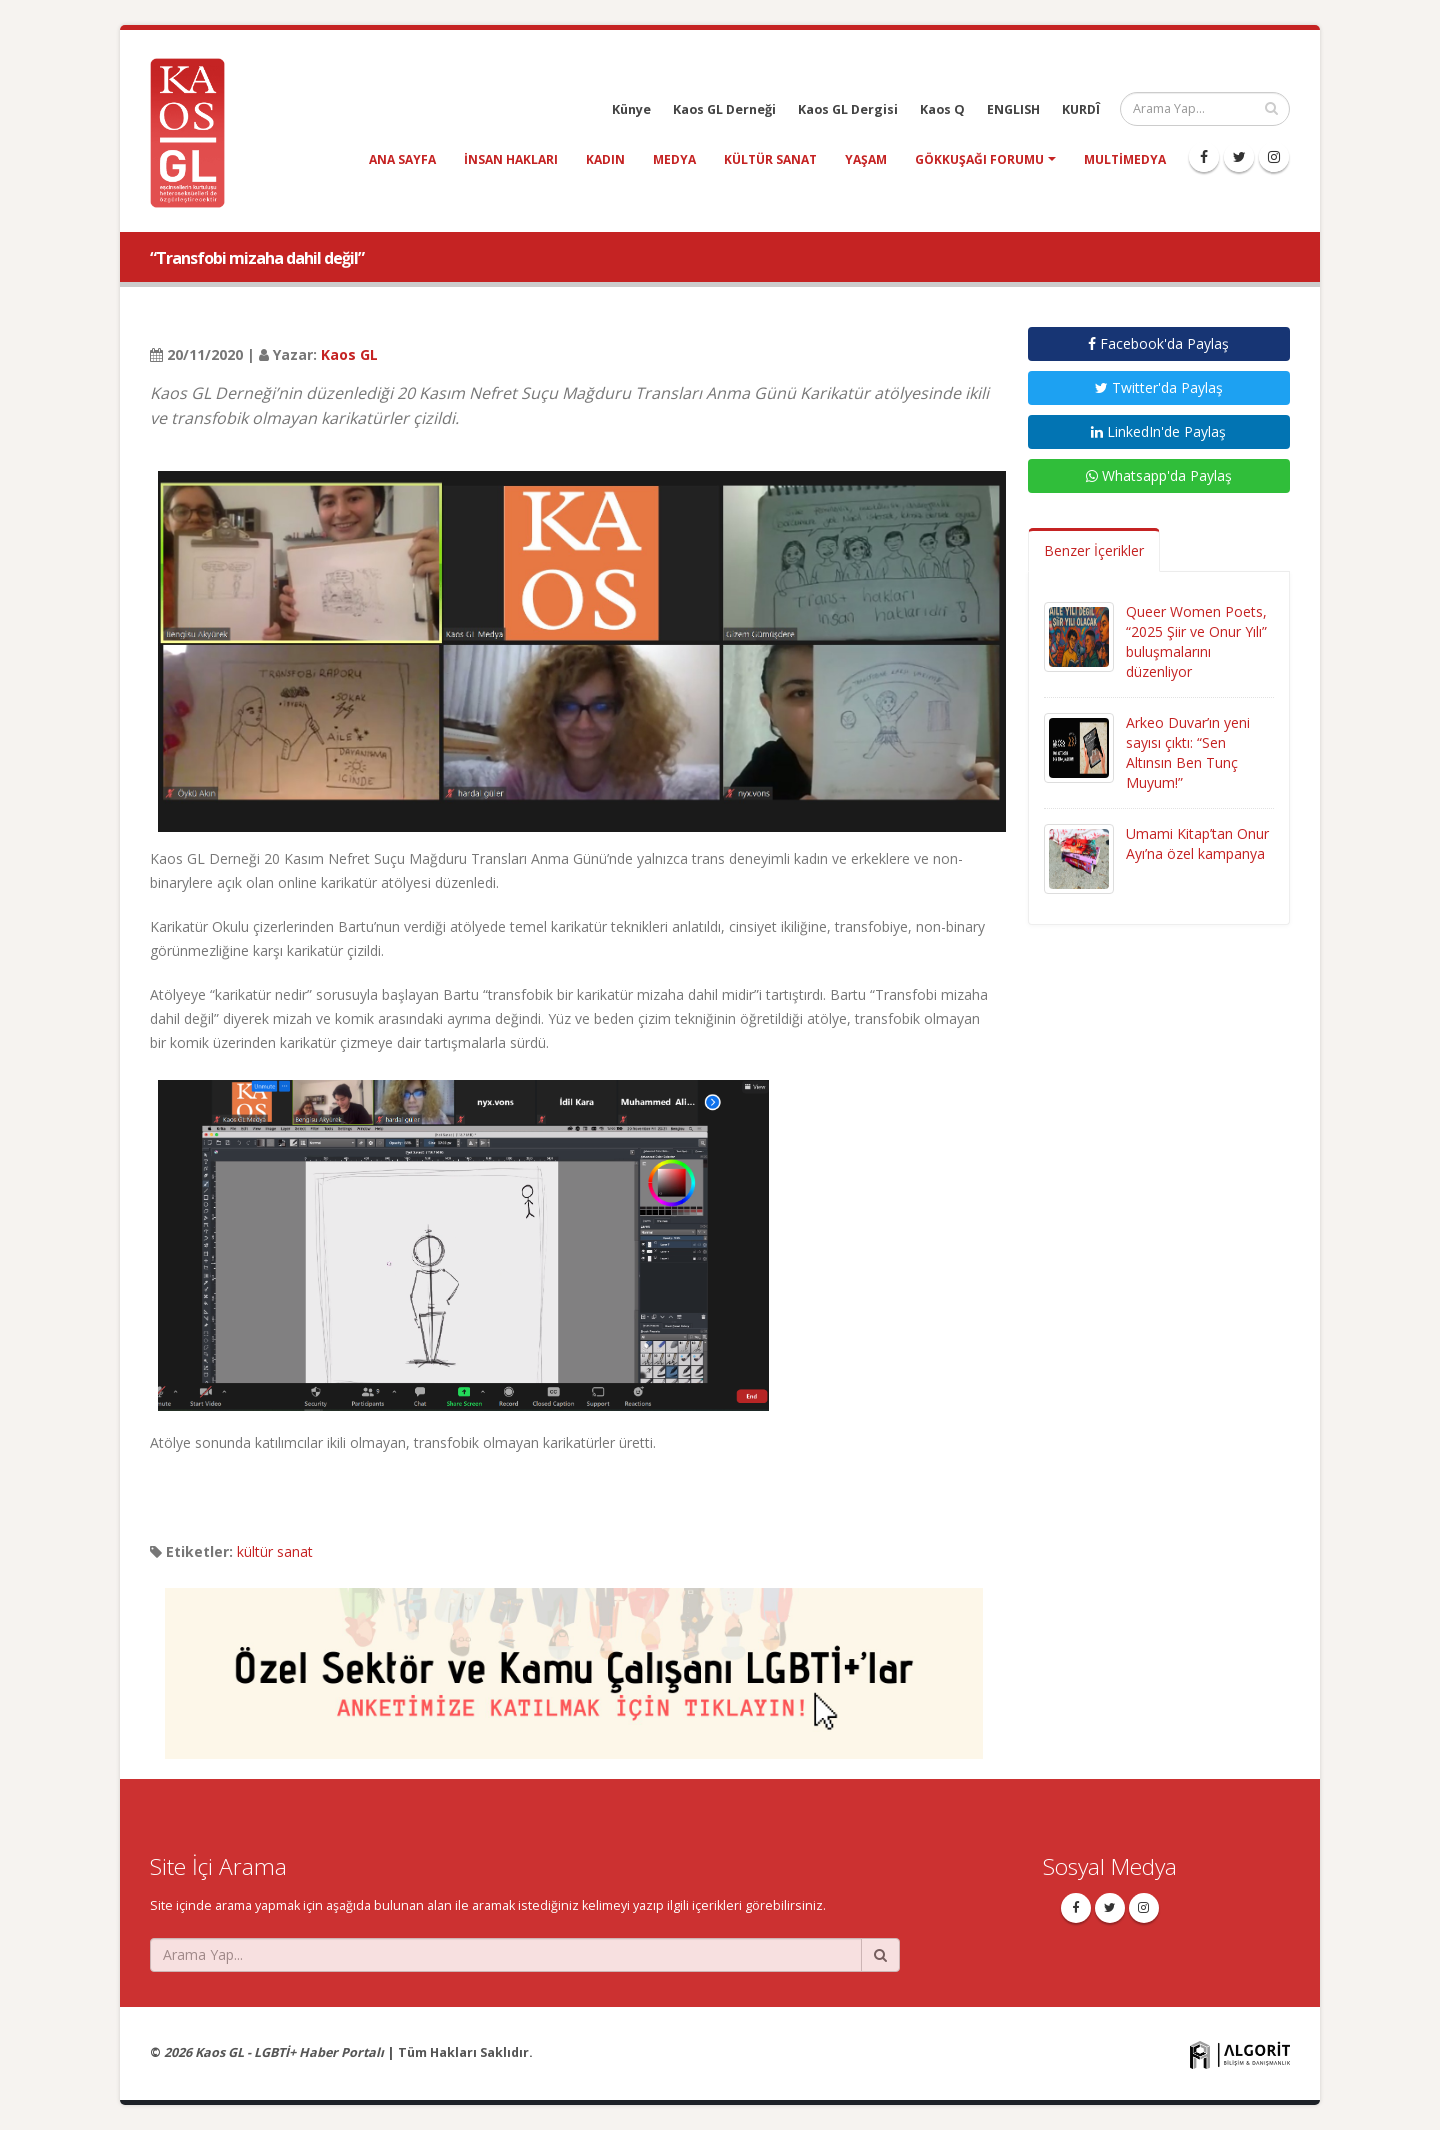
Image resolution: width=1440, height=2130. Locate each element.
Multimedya (1125, 159)
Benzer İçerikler (1094, 550)
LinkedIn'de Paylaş (1158, 431)
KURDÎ (1081, 109)
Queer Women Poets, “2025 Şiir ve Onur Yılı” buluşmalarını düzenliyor (1196, 641)
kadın (605, 159)
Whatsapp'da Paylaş (1159, 475)
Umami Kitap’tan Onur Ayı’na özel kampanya (1197, 843)
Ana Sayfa (402, 159)
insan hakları (511, 159)
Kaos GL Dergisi (848, 109)
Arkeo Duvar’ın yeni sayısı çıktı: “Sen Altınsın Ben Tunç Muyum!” (1188, 752)
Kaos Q (942, 109)
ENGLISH (1013, 109)
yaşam (866, 159)
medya (674, 159)
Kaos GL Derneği (724, 109)
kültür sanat (770, 159)
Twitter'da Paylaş (1159, 387)
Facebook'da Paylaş (1158, 343)
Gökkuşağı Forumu (979, 159)
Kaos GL (349, 354)
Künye (631, 109)
